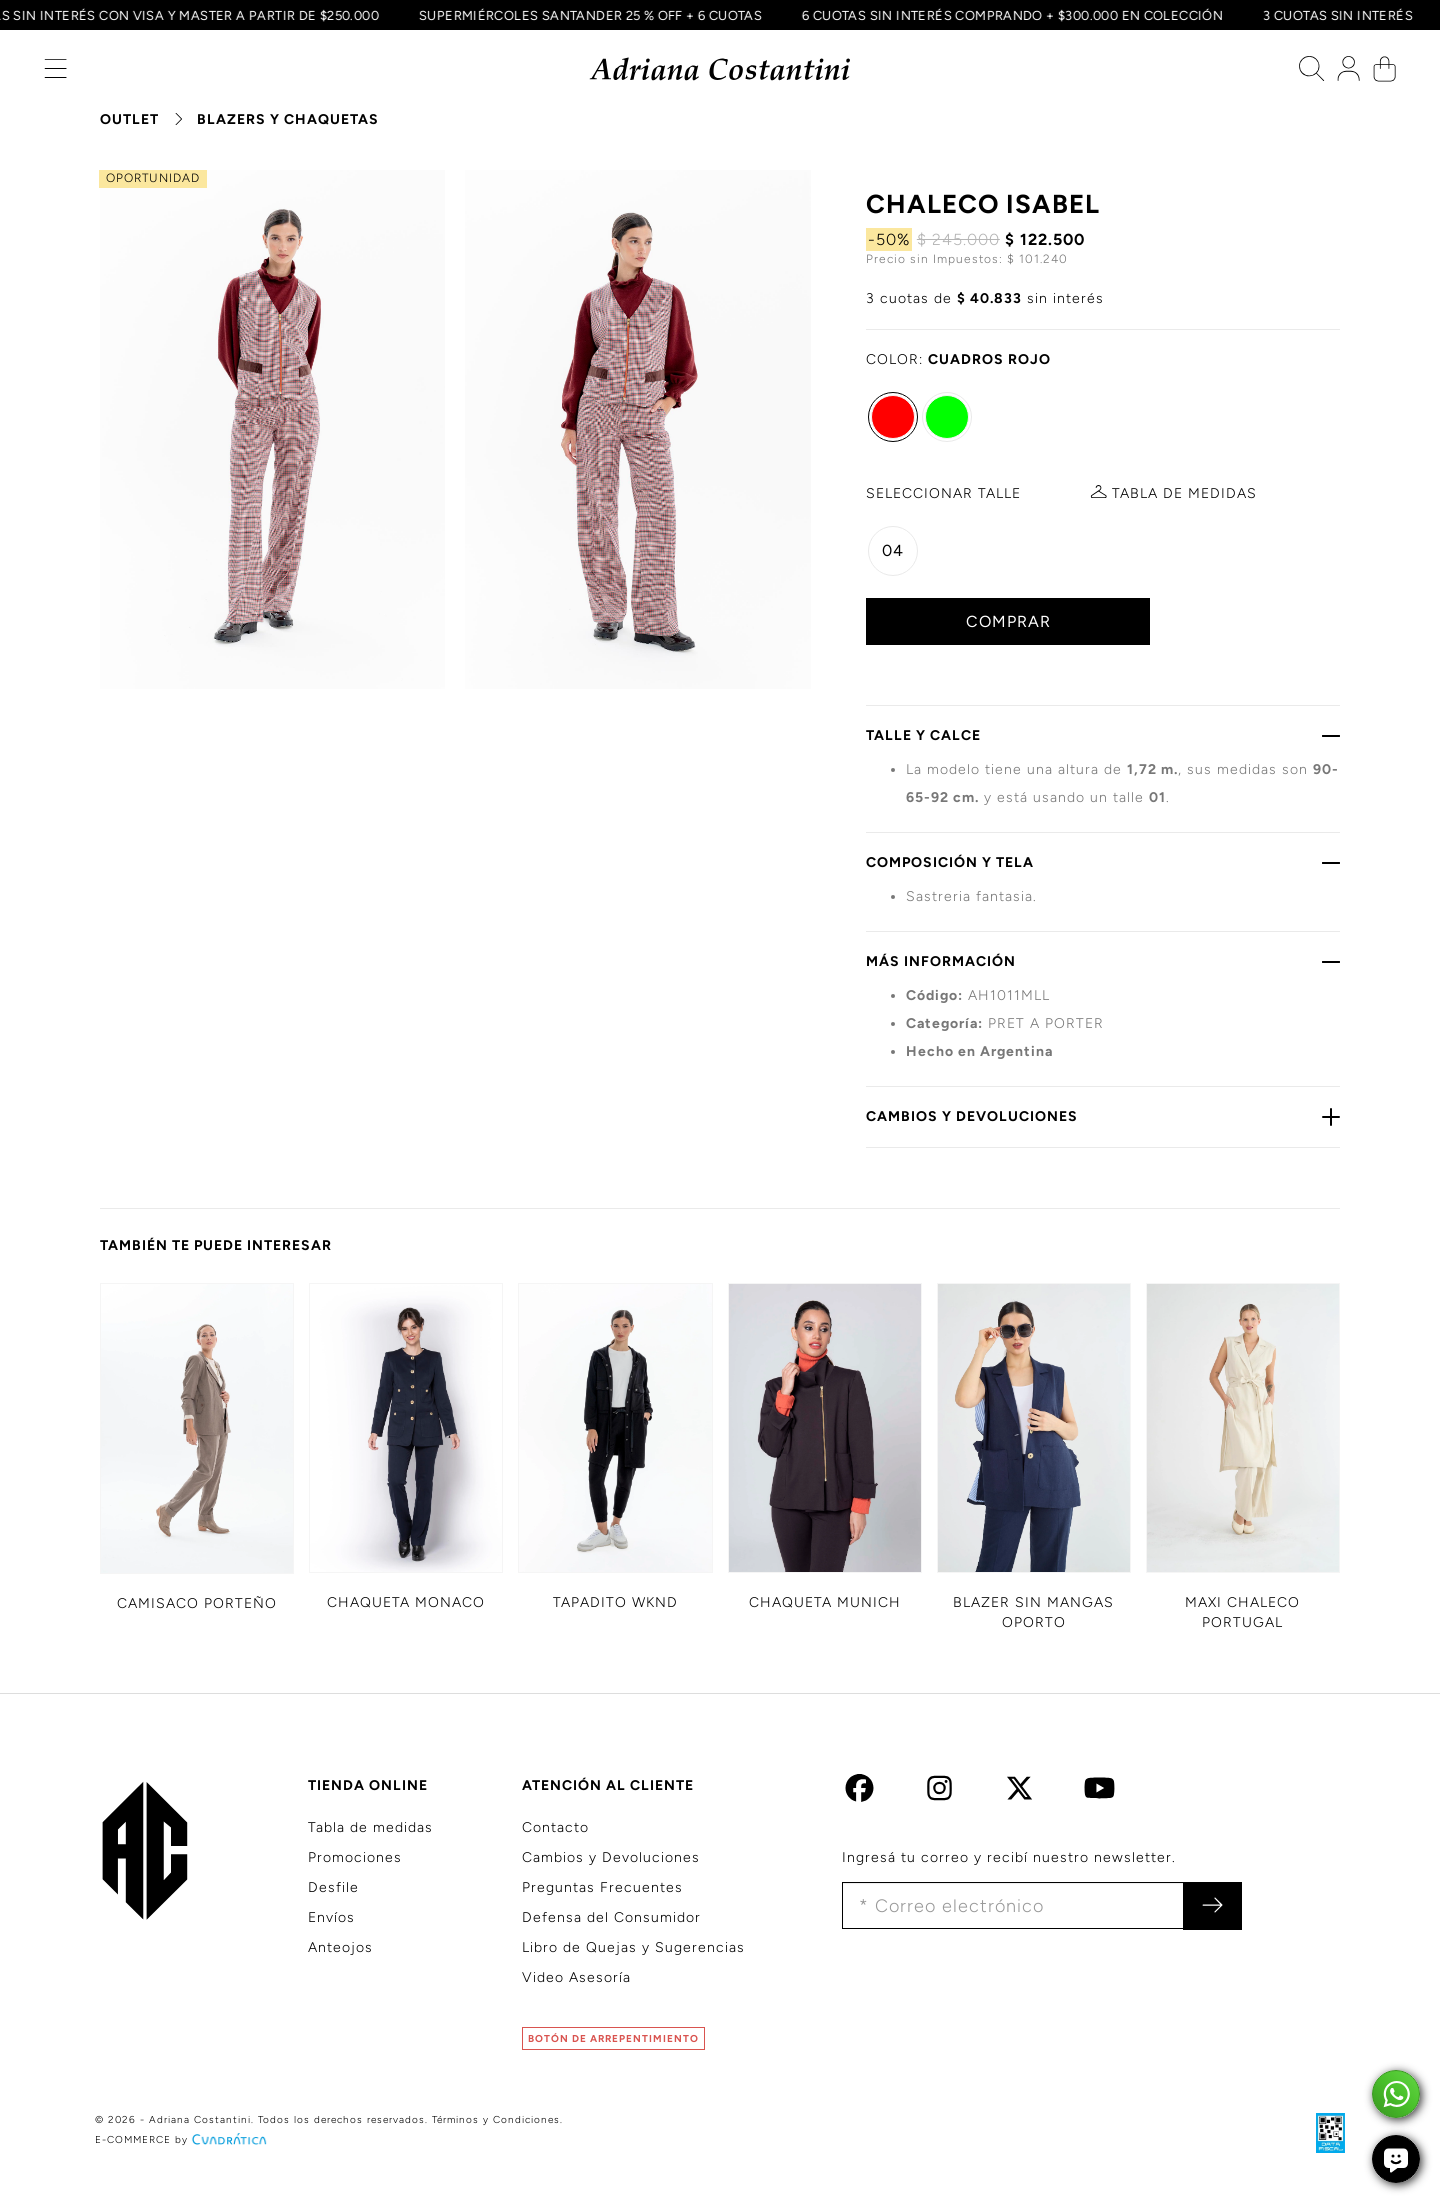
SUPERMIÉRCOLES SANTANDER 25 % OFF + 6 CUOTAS (584, 15)
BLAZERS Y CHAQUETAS (288, 119)
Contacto (555, 1827)
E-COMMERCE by (183, 2139)
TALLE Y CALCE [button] (1103, 735)
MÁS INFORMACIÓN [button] (1103, 961)
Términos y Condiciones (496, 2119)
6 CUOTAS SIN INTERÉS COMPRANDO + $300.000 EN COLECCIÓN (1007, 15)
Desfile (333, 1887)
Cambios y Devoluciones (611, 1857)
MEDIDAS (1184, 493)
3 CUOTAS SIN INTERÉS (1333, 15)
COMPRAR (1008, 621)
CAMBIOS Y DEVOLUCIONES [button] (1103, 1116)
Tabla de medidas (370, 1827)
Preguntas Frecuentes (602, 1887)
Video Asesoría (576, 1977)
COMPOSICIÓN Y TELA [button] (1103, 862)
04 (893, 550)
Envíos (331, 1917)
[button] (55, 73)
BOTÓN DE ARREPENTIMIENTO (613, 2038)
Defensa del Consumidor (611, 1917)
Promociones (355, 1857)
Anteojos (340, 1947)
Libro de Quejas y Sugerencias (633, 1947)
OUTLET (129, 119)
